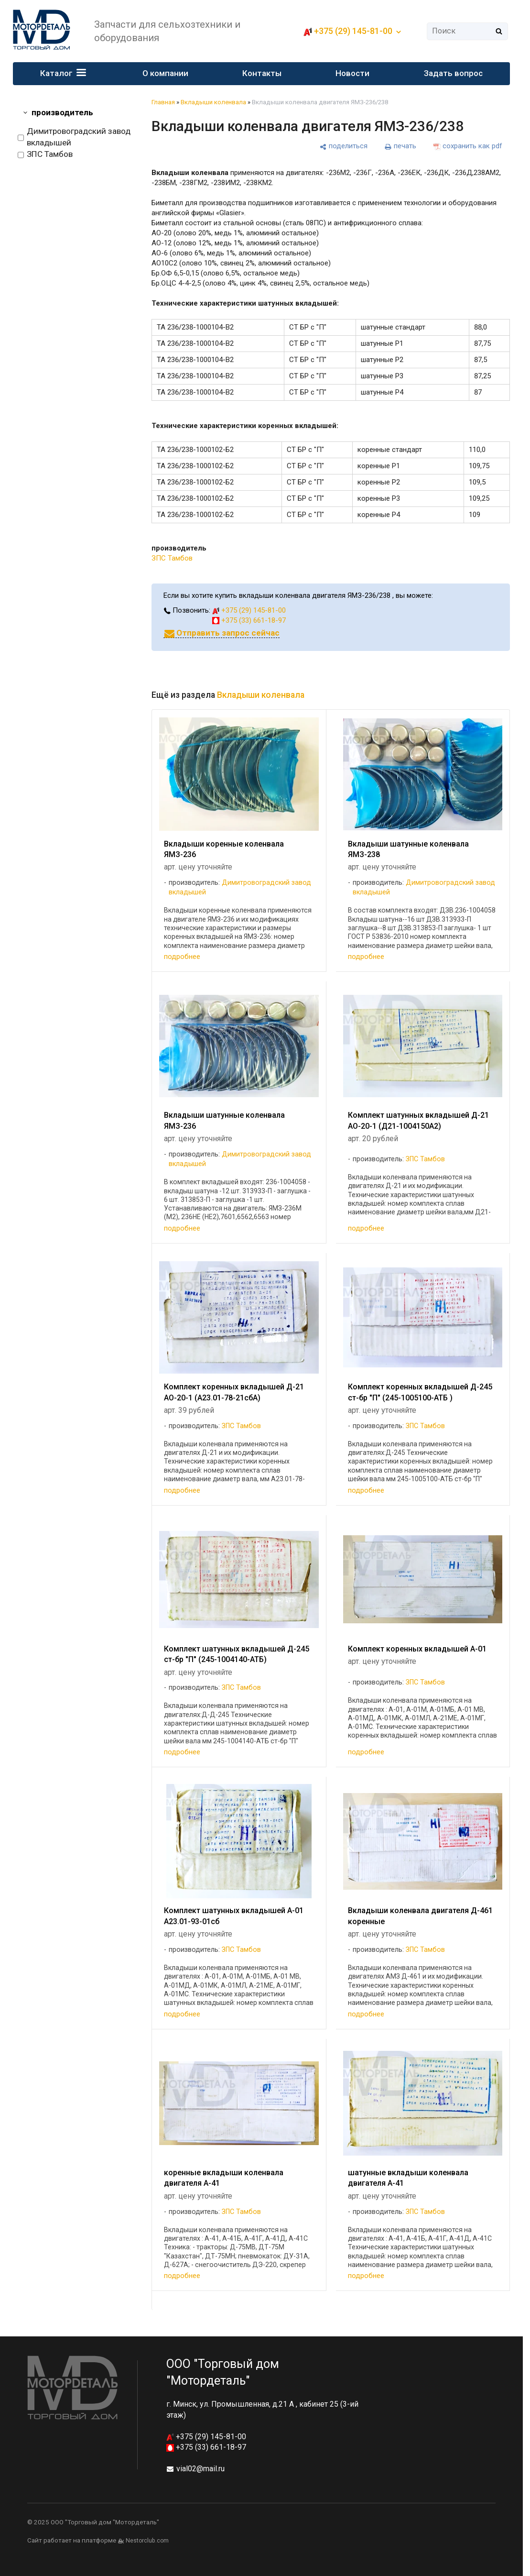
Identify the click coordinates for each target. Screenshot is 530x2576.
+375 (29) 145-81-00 (353, 31)
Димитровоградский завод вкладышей (74, 137)
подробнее (182, 956)
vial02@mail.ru (200, 2468)
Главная (163, 102)
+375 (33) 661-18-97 (249, 620)
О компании (165, 73)
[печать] (400, 146)
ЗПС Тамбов (45, 154)
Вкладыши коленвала (213, 102)
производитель (62, 112)
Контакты (262, 73)
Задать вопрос (453, 73)
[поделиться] (343, 146)
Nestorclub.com (147, 2540)
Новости (353, 73)
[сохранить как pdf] (468, 146)
